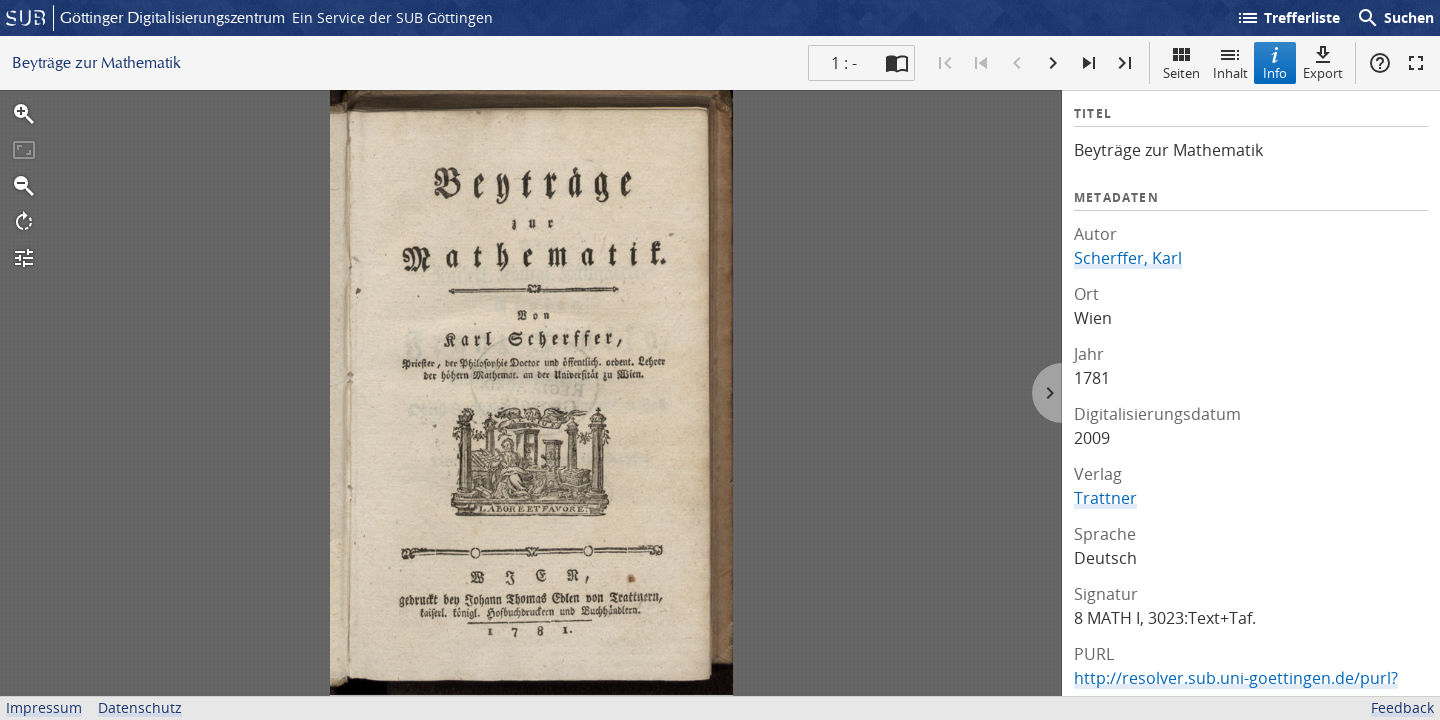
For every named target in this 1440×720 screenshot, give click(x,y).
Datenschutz (140, 707)
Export (1323, 62)
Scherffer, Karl (1128, 258)
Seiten (1181, 62)
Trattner (1105, 498)
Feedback (1402, 707)
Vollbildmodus (1416, 63)
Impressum (44, 707)
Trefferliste (1288, 18)
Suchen (1395, 18)
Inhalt (1230, 62)
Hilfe (1380, 63)
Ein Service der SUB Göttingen (392, 17)
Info (1275, 62)
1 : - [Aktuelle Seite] (844, 63)
